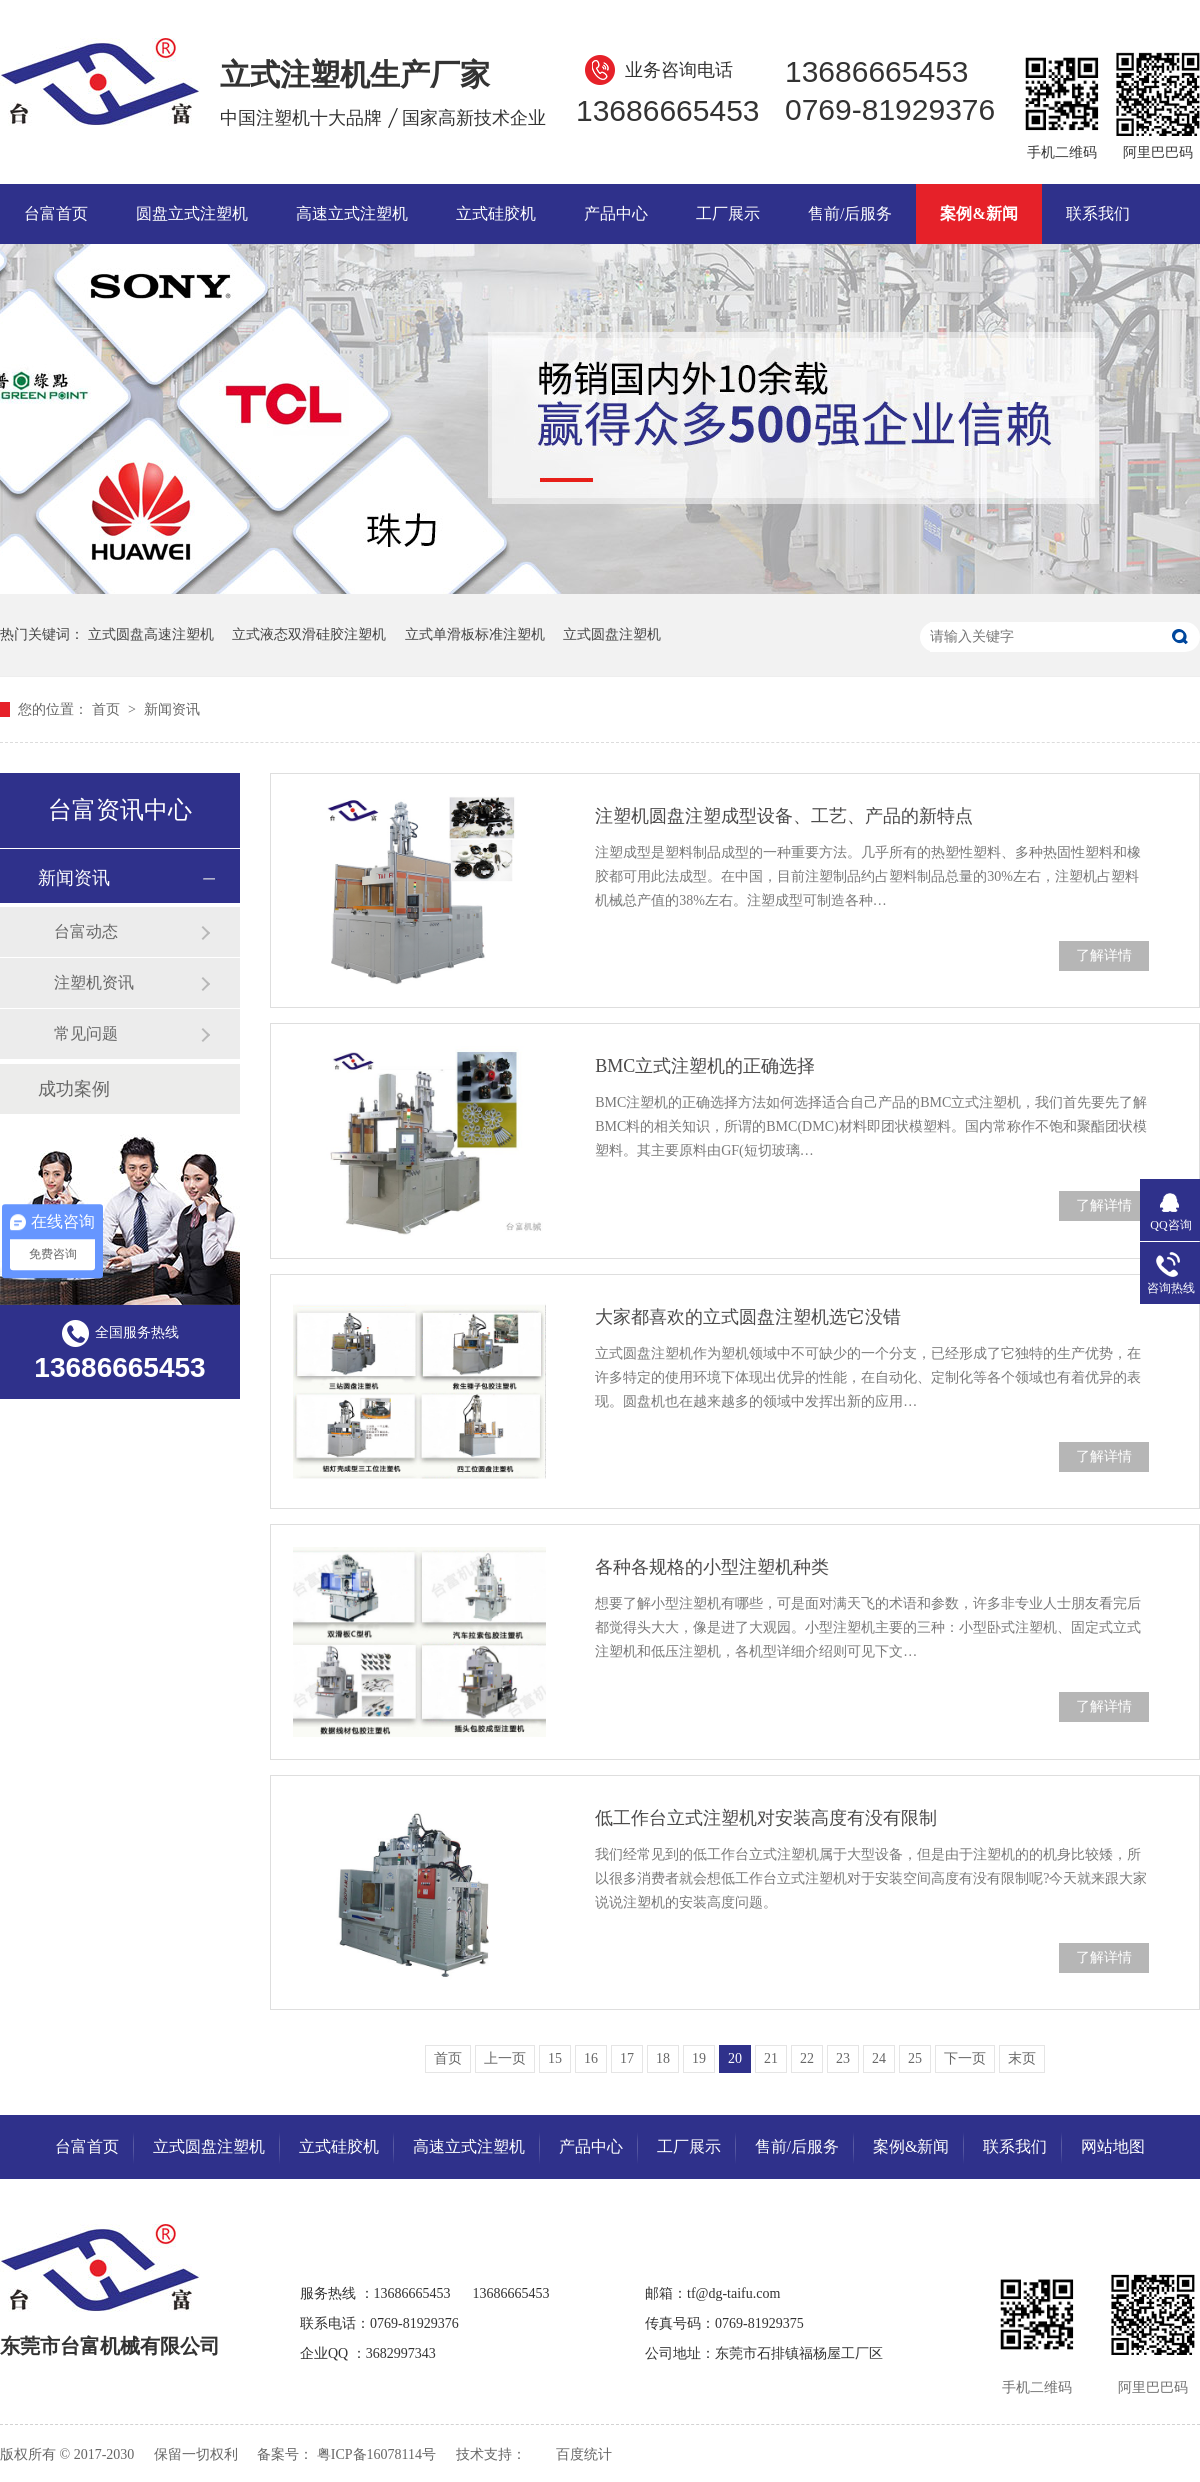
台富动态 (86, 931)
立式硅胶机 (496, 213)
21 (771, 2058)
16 (591, 2058)
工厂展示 (728, 213)
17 (627, 2058)
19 (699, 2058)
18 (663, 2058)
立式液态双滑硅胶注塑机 (309, 634)
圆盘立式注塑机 (192, 213)
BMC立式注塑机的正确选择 (705, 1066)
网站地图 (1113, 2146)
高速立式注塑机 (352, 213)
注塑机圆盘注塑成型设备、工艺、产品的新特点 (784, 816)
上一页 (505, 2058)
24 (879, 2058)
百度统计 (584, 2454)
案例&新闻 (978, 213)
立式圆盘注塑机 (612, 634)
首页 (108, 709)
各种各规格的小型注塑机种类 (712, 1567)
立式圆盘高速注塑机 (151, 634)
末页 (1022, 2058)
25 (915, 2058)
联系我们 (1098, 213)
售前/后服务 (850, 213)
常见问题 (86, 1033)
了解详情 (1104, 955)
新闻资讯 (172, 709)
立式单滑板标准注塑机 (475, 634)
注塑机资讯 (94, 982)
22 (807, 2058)
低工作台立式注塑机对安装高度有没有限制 (766, 1818)
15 (555, 2058)
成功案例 (74, 1089)
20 (735, 2058)
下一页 (965, 2058)
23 (843, 2058)
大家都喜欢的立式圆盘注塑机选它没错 (748, 1317)
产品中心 (616, 213)
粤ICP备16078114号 (376, 2454)
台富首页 (56, 213)
